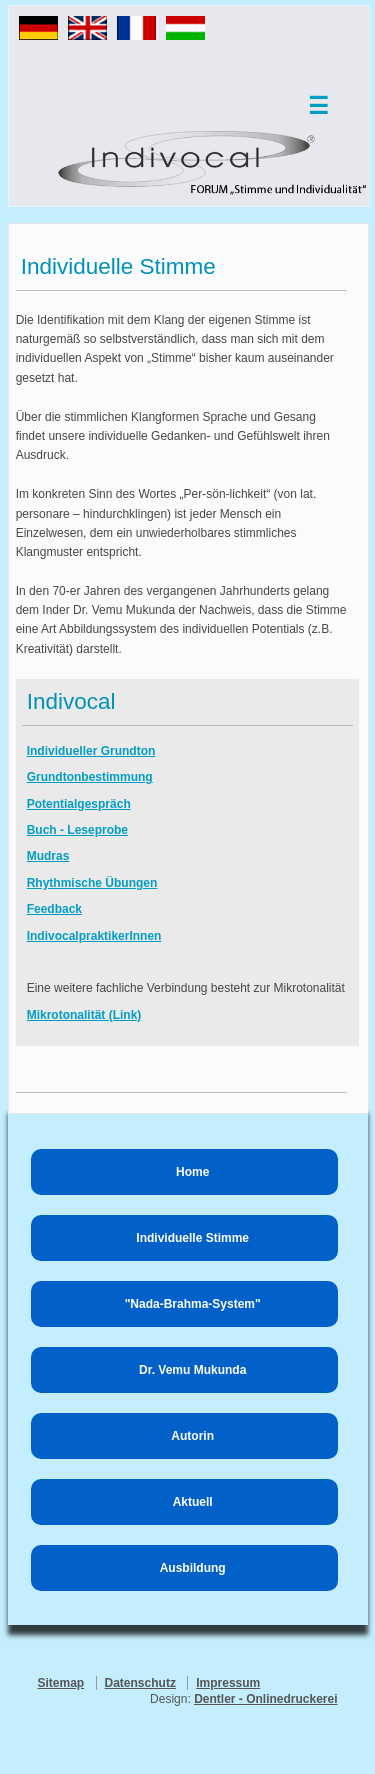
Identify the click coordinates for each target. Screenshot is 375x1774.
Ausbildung (193, 1568)
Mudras (48, 856)
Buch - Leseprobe (77, 830)
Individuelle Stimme (192, 1238)
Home (192, 1172)
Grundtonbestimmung (90, 777)
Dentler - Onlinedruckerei (265, 1699)
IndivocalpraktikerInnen (94, 936)
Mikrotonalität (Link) (84, 1015)
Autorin (192, 1436)
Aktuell (193, 1502)
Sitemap (61, 1683)
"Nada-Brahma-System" (193, 1304)
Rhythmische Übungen (92, 883)
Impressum (228, 1683)
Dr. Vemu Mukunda (192, 1370)
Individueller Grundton (91, 751)
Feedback (54, 909)
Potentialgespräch (79, 804)
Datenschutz (140, 1683)
